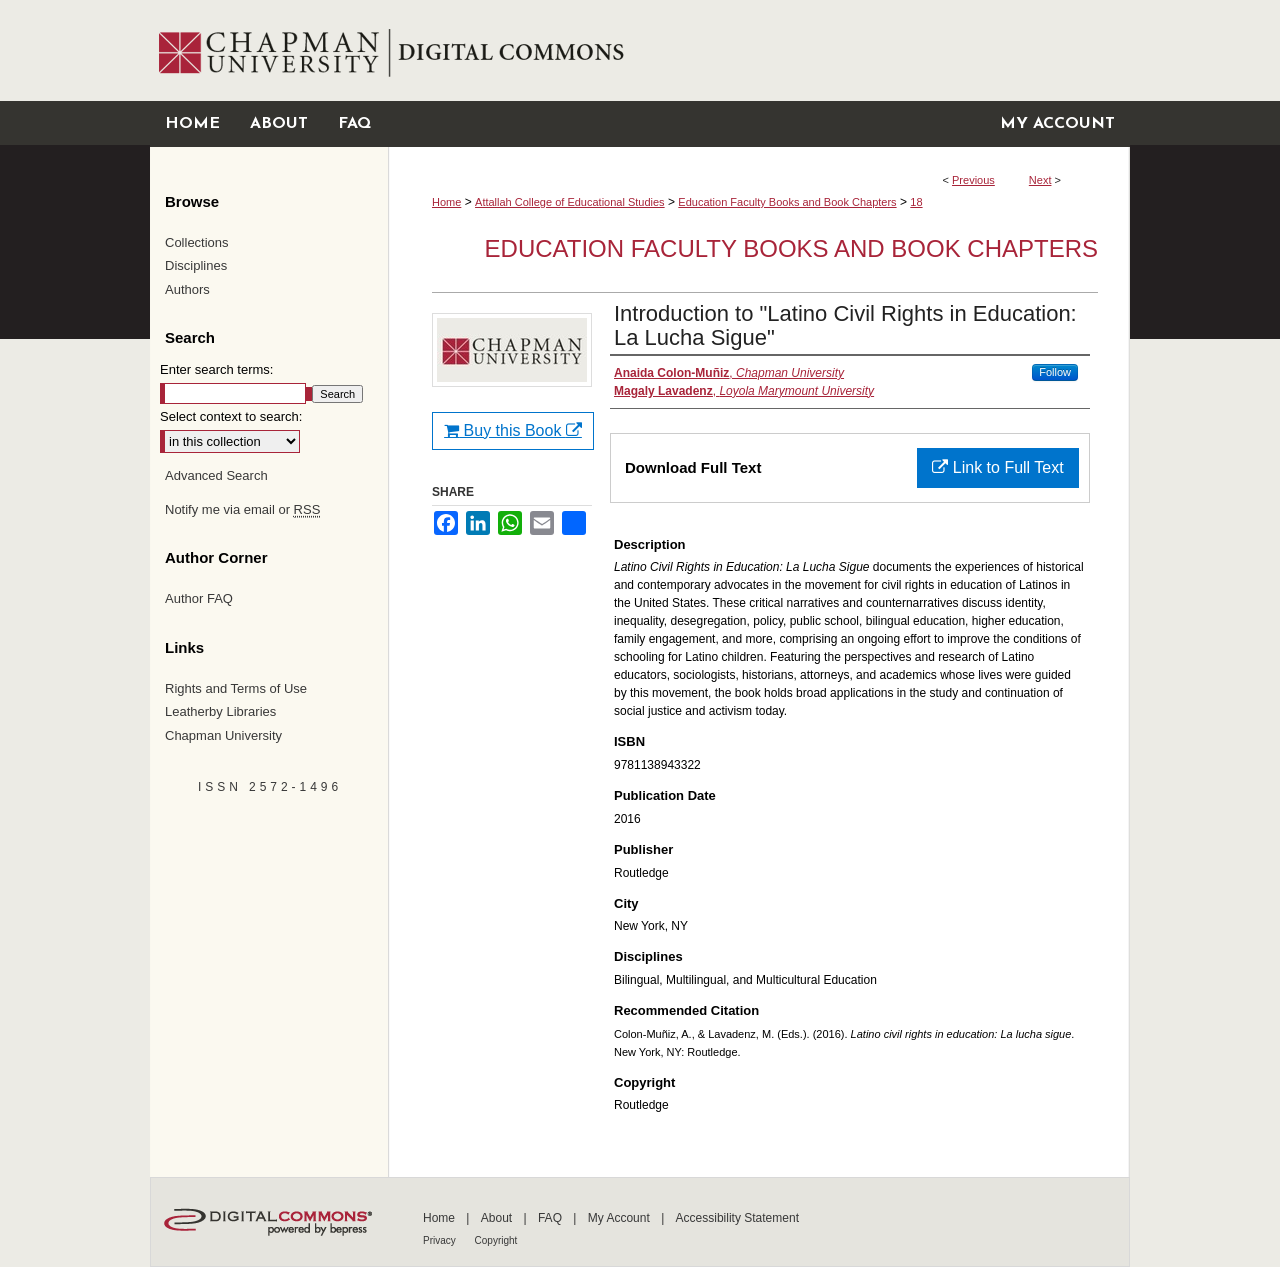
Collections (197, 242)
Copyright (496, 1240)
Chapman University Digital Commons (758, 50)
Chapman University (223, 735)
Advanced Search (216, 475)
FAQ (551, 1218)
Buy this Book (513, 430)
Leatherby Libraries (220, 711)
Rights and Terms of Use (236, 688)
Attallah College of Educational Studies (570, 202)
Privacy (441, 1240)
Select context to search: (231, 416)
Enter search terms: (216, 369)
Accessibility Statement (737, 1218)
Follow (1055, 372)
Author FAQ (199, 598)
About (498, 1218)
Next (1040, 180)
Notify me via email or (242, 510)
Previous (973, 180)
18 (916, 202)
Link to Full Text (997, 467)
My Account (620, 1218)
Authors (187, 289)
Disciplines (196, 265)
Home (446, 202)
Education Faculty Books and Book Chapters (787, 202)
